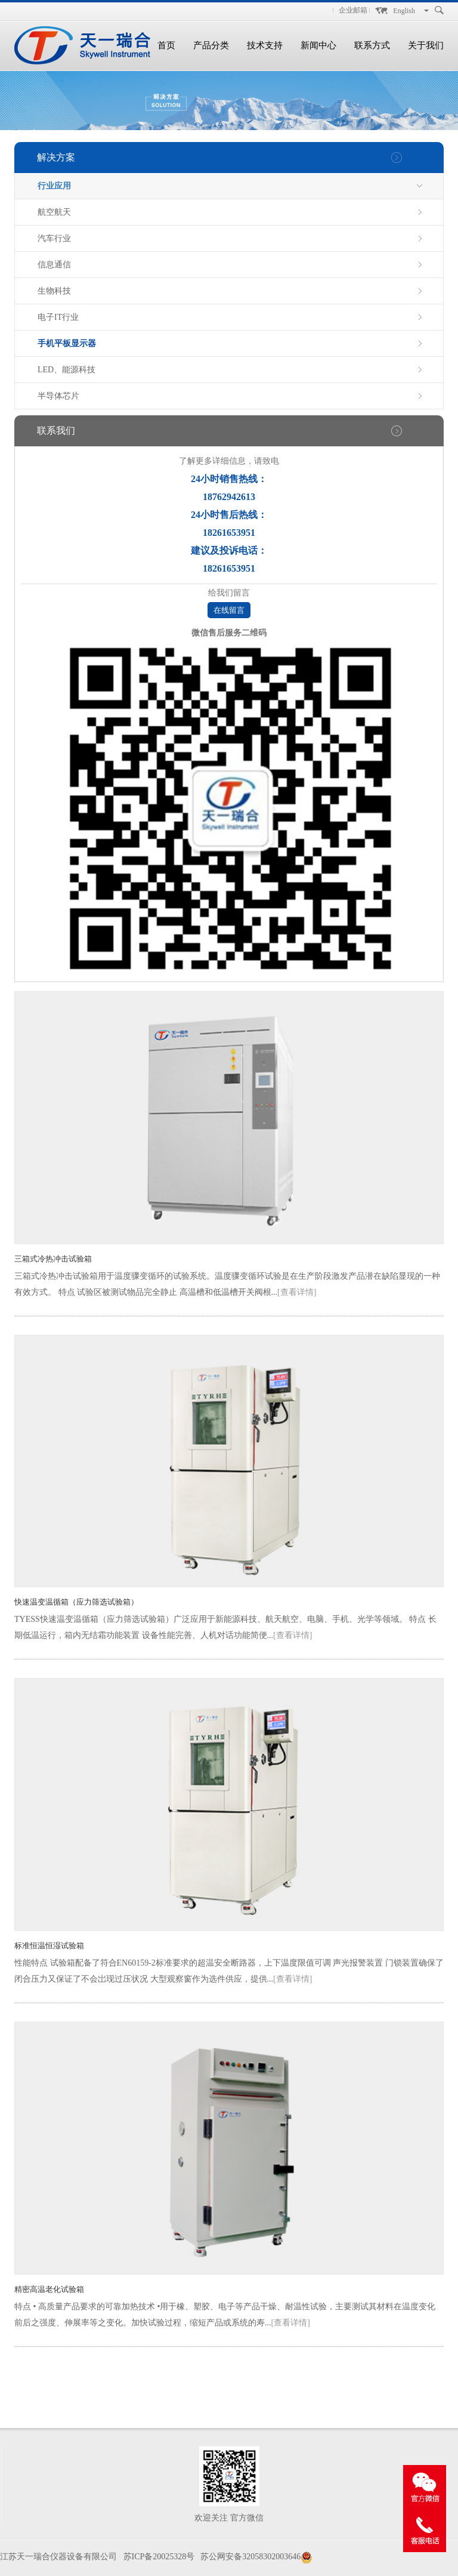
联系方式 (372, 45)
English (404, 11)
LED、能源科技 (66, 369)
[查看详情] (296, 1292)
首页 (166, 45)
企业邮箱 (353, 10)
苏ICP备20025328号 (159, 2556)
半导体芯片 (58, 395)
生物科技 (54, 290)
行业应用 (54, 185)
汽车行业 (54, 238)
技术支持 (265, 45)
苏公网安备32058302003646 (250, 2556)
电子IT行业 (58, 317)
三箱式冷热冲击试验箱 (53, 1258)
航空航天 (54, 212)
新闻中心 (318, 45)
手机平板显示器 (67, 343)
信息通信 (54, 264)
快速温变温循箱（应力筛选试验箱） (76, 1601)
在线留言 (229, 610)
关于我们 (426, 45)
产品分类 (211, 45)
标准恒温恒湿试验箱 (49, 1945)
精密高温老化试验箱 (49, 2289)
